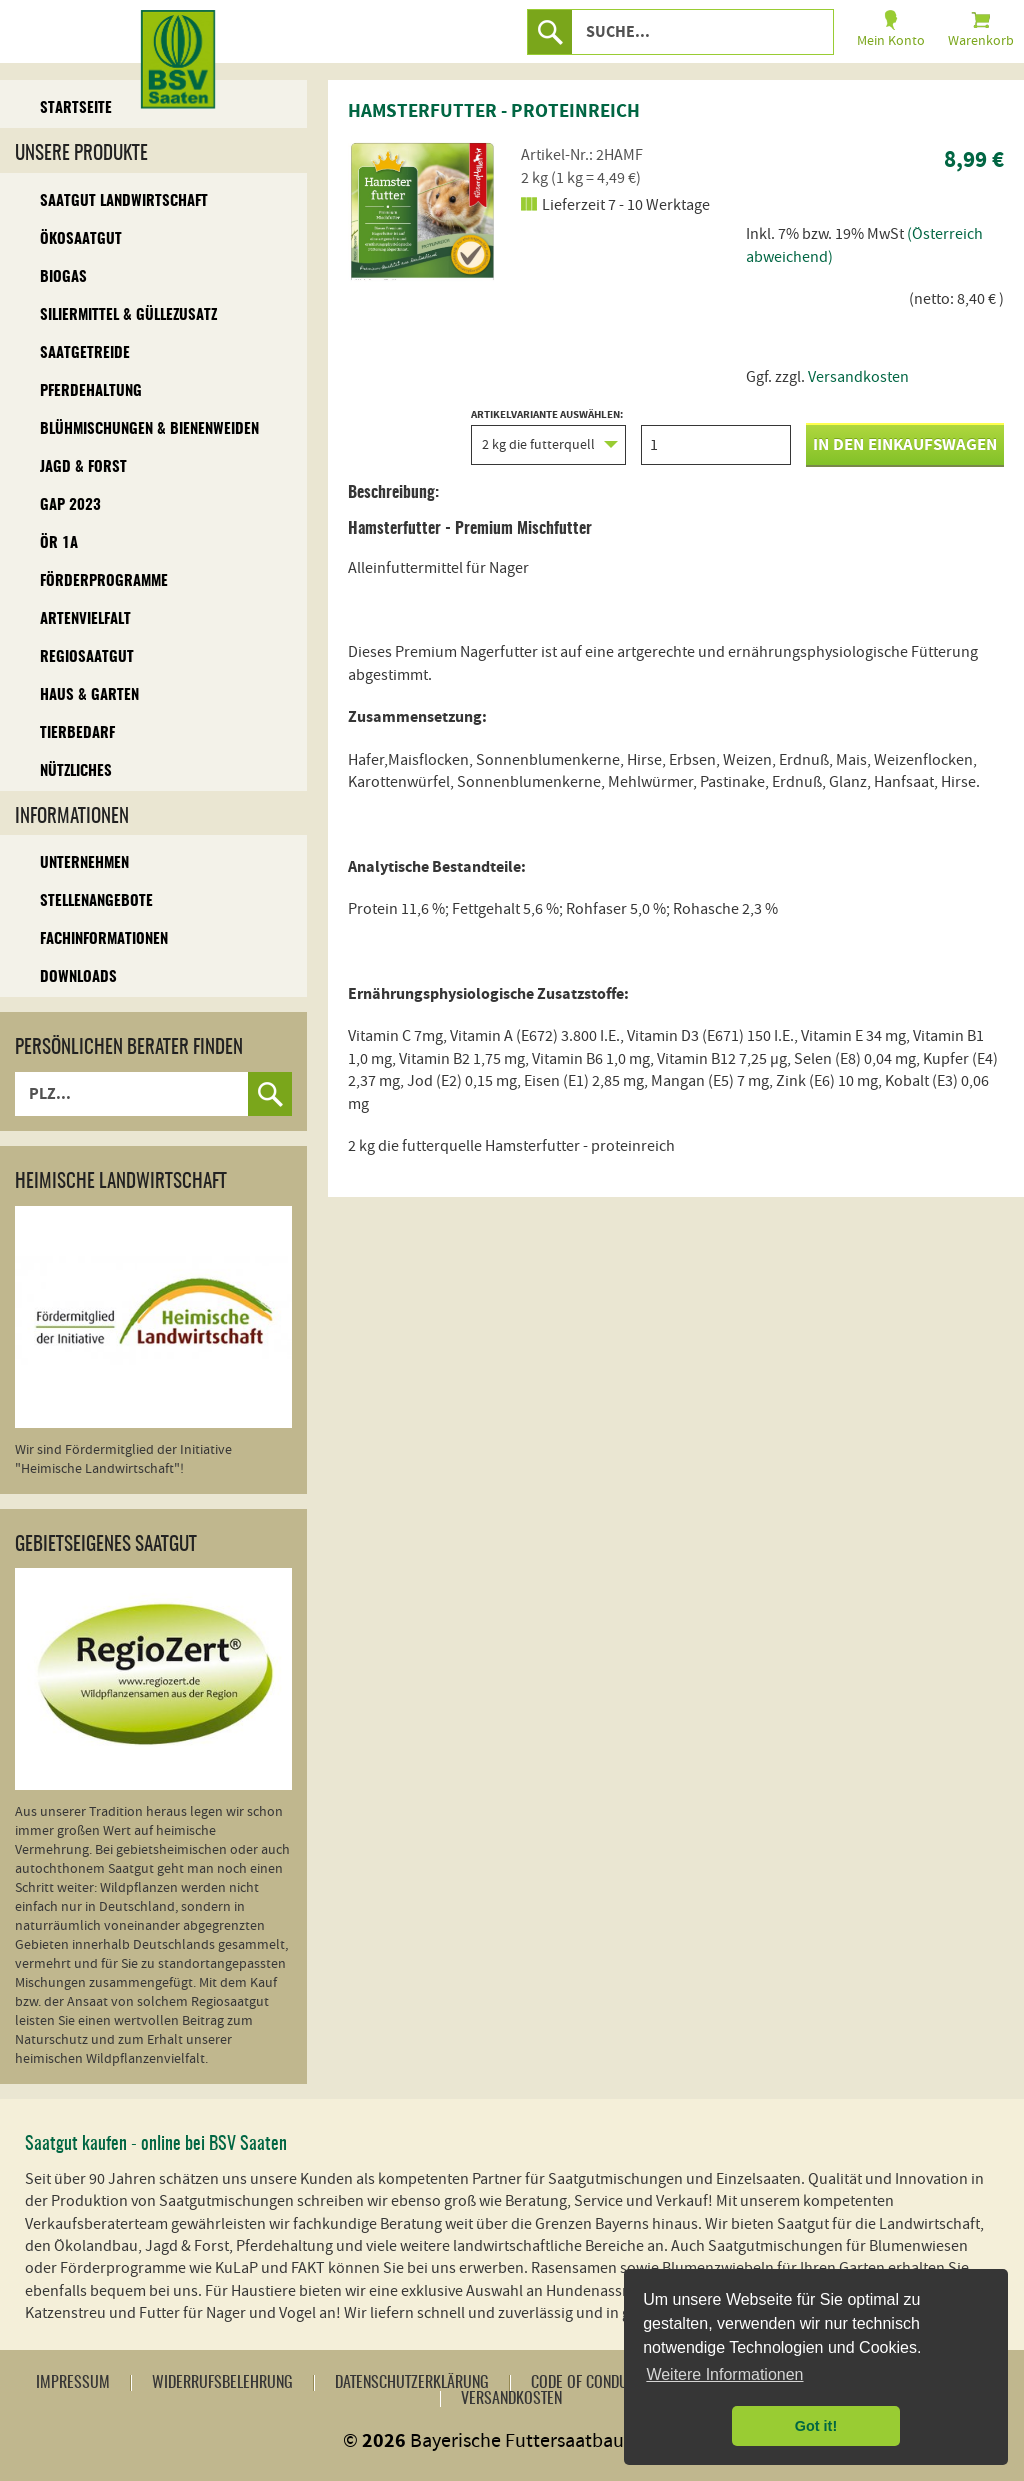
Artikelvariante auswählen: (548, 437)
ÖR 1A (59, 543)
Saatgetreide (85, 353)
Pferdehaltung (91, 391)
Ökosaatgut (81, 239)
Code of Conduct (586, 2383)
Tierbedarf (77, 733)
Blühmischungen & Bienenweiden (149, 429)
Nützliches (76, 771)
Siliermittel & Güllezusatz (128, 315)
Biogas (63, 277)
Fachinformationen (104, 939)
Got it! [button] (816, 2426)
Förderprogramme (104, 581)
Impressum (73, 2383)
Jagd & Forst (83, 467)
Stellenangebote (96, 901)
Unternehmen (84, 863)
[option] (423, 210)
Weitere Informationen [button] (724, 2374)
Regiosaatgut (87, 657)
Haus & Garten (89, 695)
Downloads (78, 977)
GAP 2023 (70, 505)
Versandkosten (858, 377)
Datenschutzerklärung (412, 2383)
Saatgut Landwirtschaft (124, 201)
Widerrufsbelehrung (222, 2383)
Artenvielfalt (85, 619)
